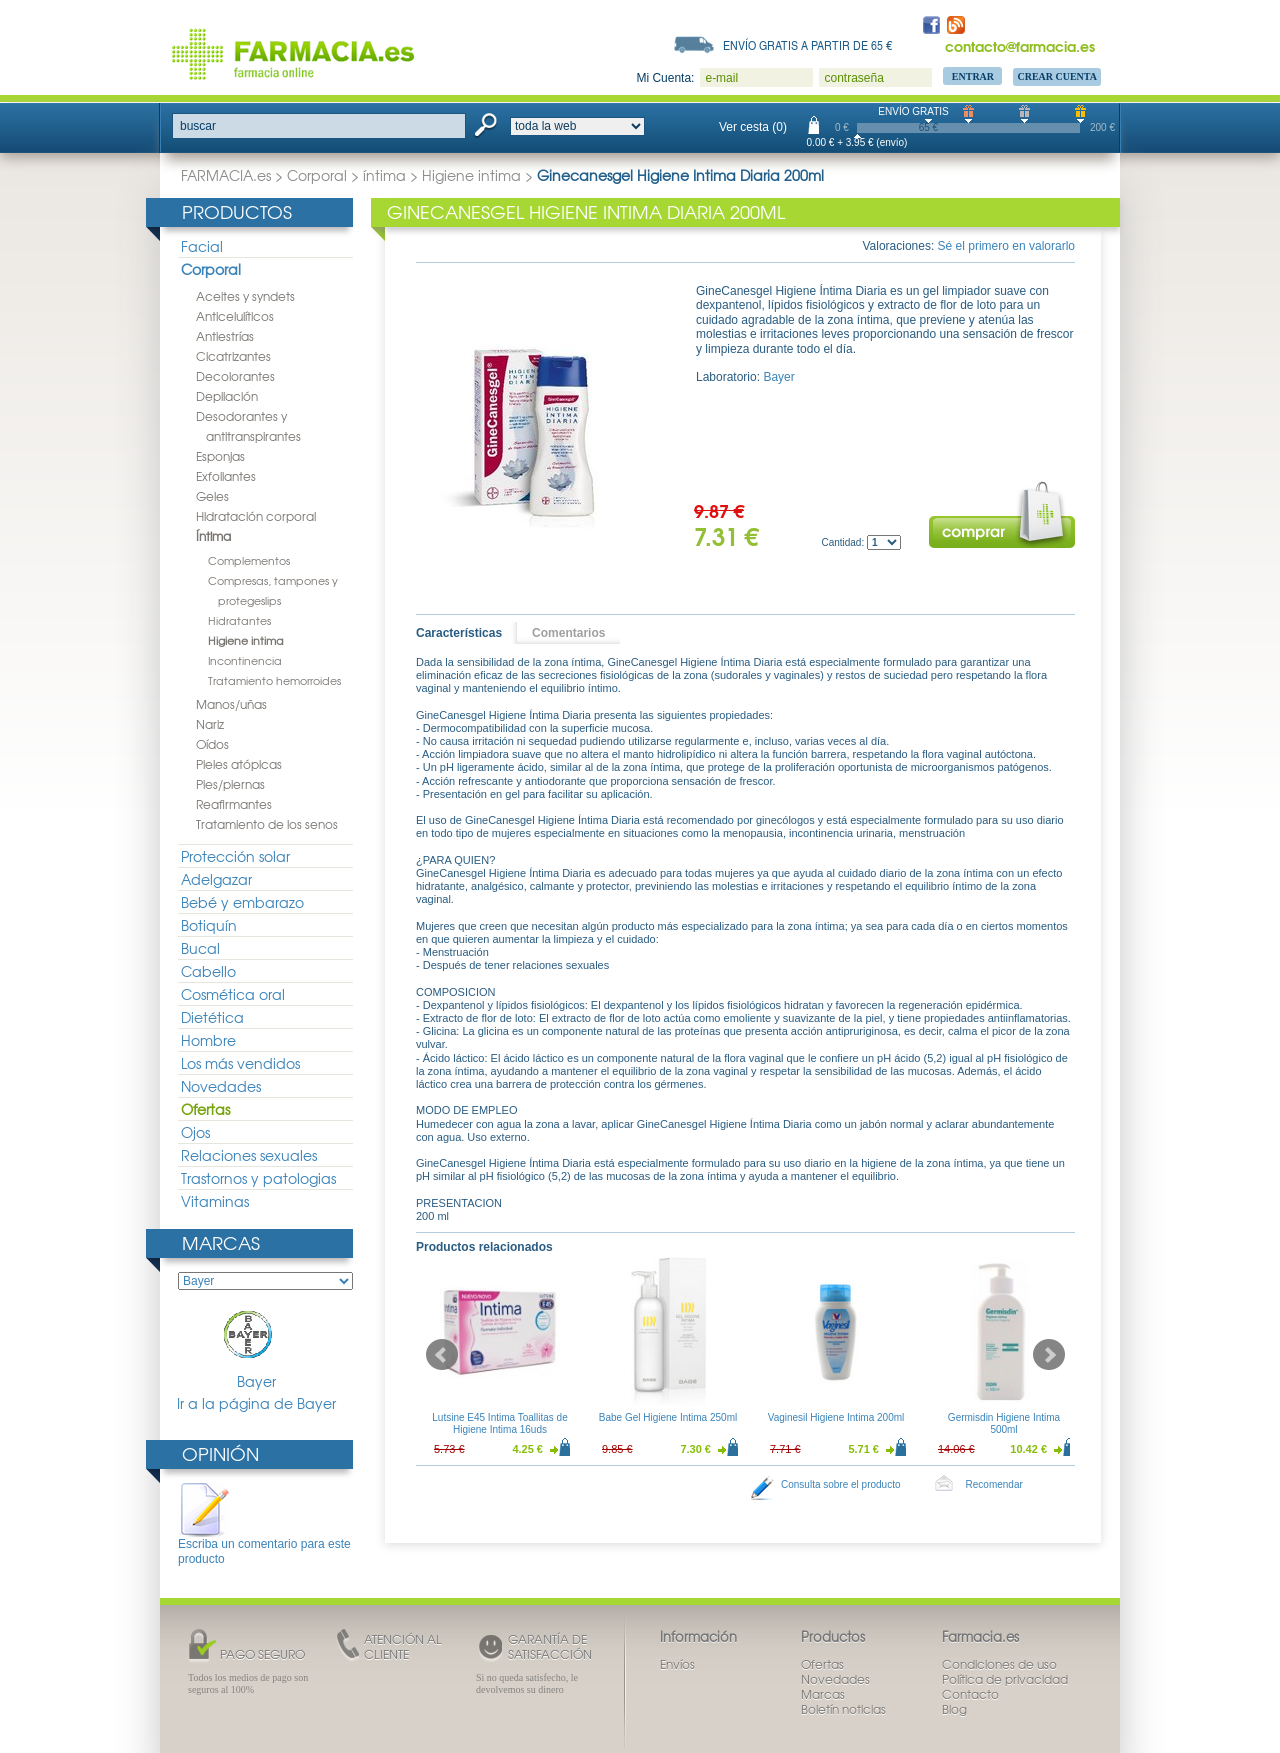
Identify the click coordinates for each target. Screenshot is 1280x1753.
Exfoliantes (226, 476)
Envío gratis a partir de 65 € (808, 45)
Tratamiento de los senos (267, 824)
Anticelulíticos (235, 316)
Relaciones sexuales (249, 1155)
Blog (954, 1709)
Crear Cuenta (1057, 76)
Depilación (227, 396)
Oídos (212, 744)
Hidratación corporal (256, 516)
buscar (198, 126)
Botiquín (209, 925)
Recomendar (994, 1484)
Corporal (317, 175)
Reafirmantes (234, 804)
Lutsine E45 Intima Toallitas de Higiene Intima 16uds (499, 1423)
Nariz (210, 724)
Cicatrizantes (233, 356)
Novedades (221, 1086)
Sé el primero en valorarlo (1006, 246)
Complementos (249, 560)
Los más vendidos (240, 1063)
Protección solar (235, 856)
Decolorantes (235, 376)
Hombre (208, 1040)
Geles (212, 496)
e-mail (721, 78)
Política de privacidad (1005, 1679)
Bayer (257, 1347)
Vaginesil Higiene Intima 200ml (836, 1417)
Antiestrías (225, 336)
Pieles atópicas (239, 764)
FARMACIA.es (226, 175)
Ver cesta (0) (753, 127)
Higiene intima (471, 175)
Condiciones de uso (999, 1664)
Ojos (195, 1132)
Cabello (208, 971)
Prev (442, 1355)
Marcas (221, 1242)
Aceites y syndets (245, 296)
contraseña (853, 78)
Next (1049, 1355)
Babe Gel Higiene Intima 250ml (668, 1417)
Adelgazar (216, 879)
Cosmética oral (233, 994)
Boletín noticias (843, 1709)
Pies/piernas (230, 784)
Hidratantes (239, 620)
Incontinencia (245, 660)
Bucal (200, 948)
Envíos (677, 1664)
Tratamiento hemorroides (274, 680)
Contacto (970, 1694)
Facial (202, 246)
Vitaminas (215, 1201)
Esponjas (220, 456)
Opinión (220, 1453)
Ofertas (205, 1109)
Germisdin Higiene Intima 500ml (1004, 1423)
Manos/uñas (231, 704)
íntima (384, 175)
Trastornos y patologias (258, 1178)
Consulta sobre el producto (841, 1484)
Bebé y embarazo (242, 902)
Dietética (212, 1017)
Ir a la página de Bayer (256, 1403)
